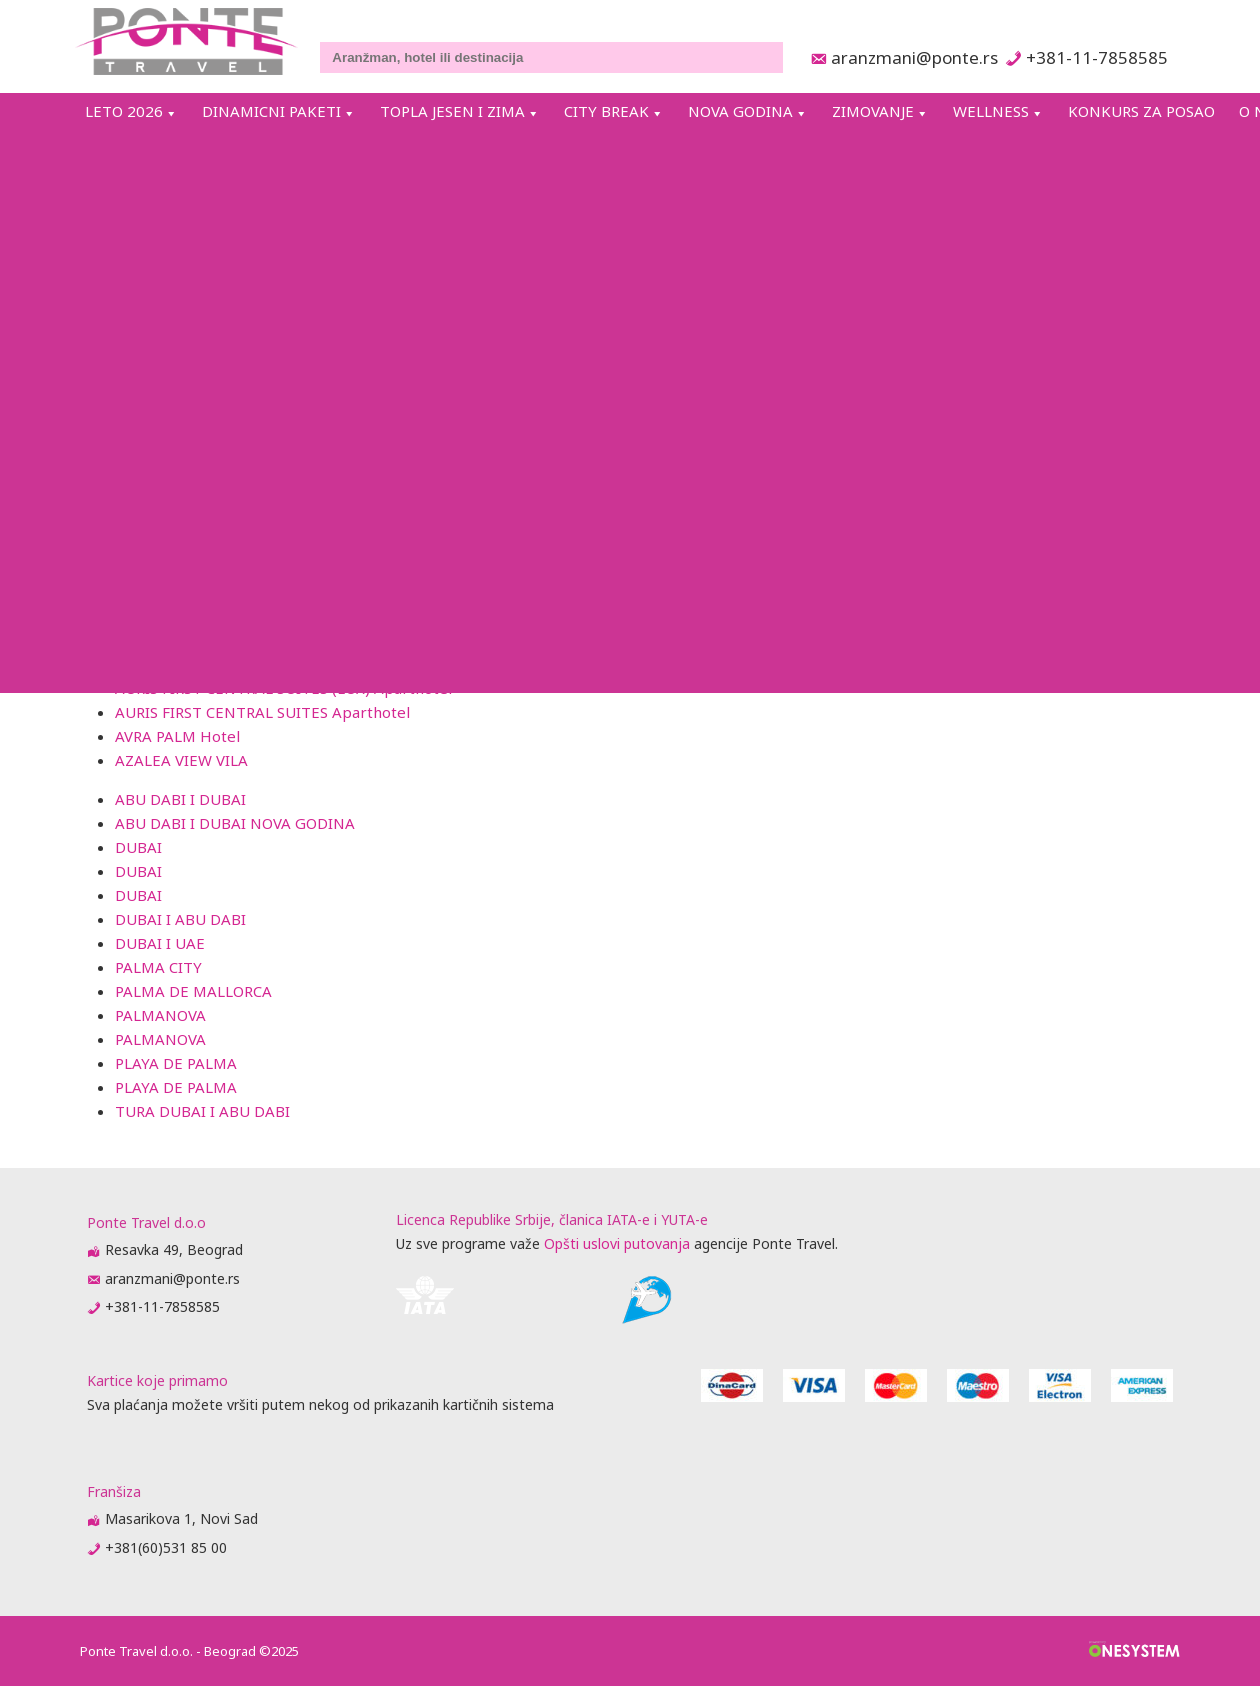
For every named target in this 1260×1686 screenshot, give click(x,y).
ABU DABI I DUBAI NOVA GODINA (235, 823)
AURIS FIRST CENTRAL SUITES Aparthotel (262, 712)
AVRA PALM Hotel (177, 736)
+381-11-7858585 (1096, 57)
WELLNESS (991, 111)
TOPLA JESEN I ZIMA (452, 111)
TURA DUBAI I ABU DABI (202, 1111)
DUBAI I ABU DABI (180, 919)
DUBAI (138, 847)
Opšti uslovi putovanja (617, 1243)
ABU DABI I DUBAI (180, 799)
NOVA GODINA (740, 111)
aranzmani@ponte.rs (909, 57)
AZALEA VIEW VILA (181, 760)
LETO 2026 (124, 111)
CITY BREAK (606, 111)
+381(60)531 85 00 (166, 1547)
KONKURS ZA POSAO (1141, 111)
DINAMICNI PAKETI (271, 111)
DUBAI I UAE (160, 943)
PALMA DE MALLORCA (193, 991)
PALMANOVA (160, 1015)
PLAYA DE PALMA (176, 1063)
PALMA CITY (158, 967)
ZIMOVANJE (873, 111)
